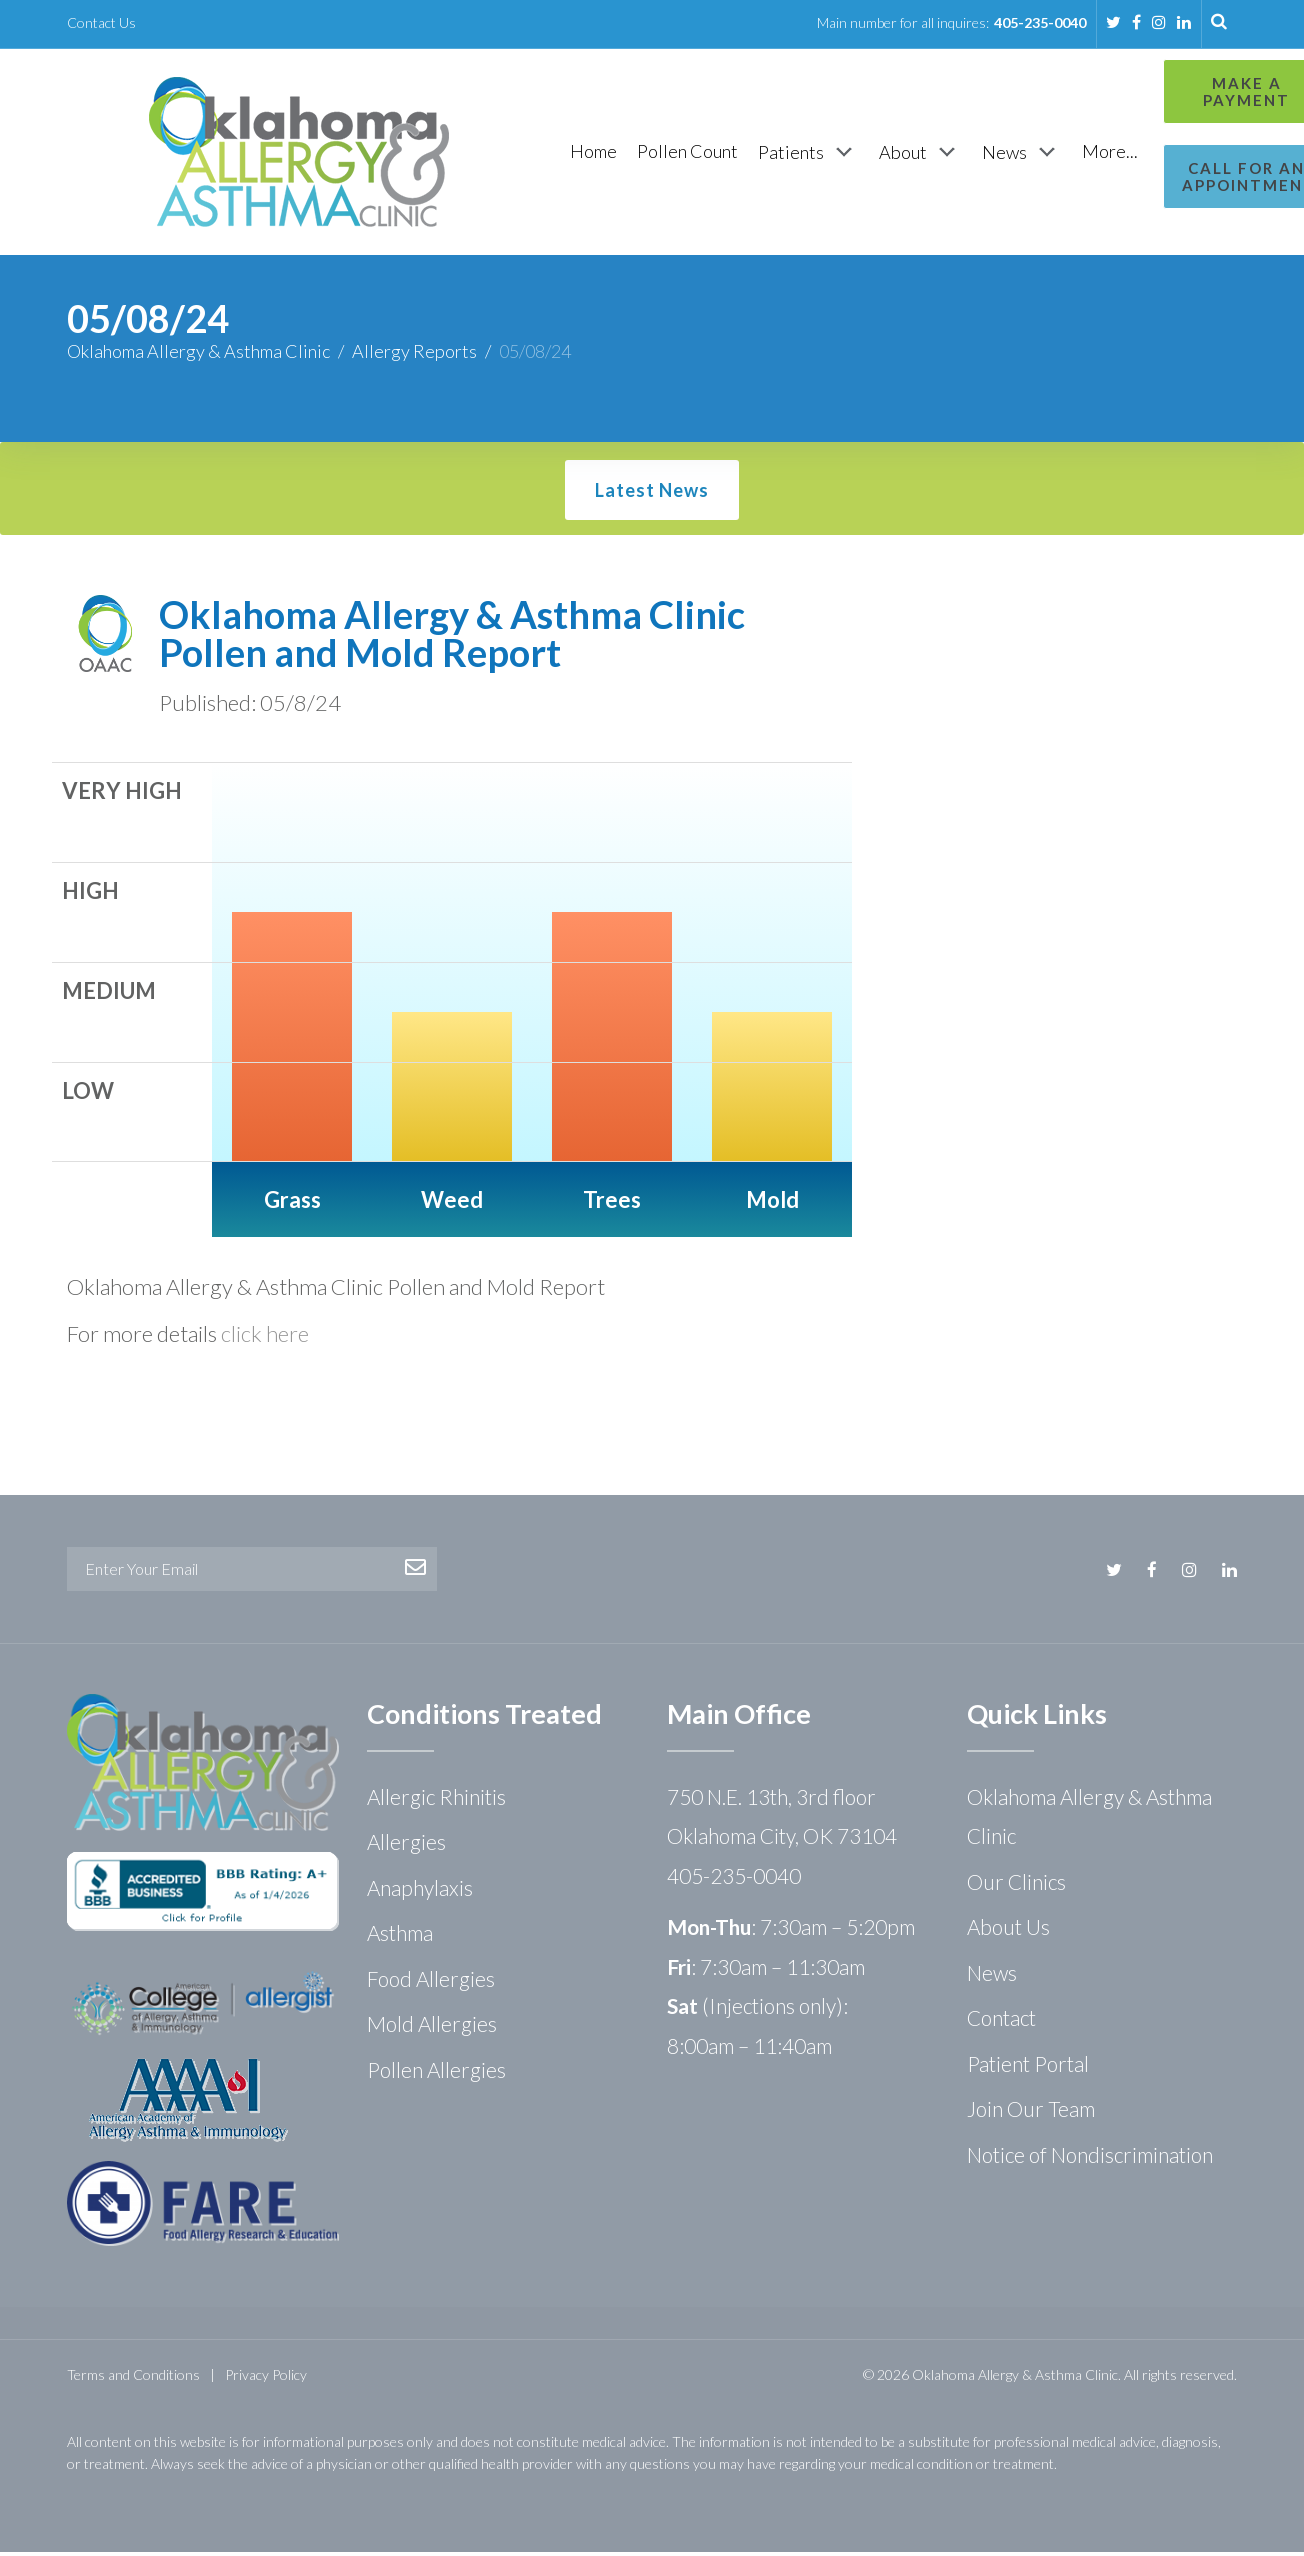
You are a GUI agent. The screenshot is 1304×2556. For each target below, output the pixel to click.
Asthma (400, 1936)
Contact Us (101, 22)
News (992, 1976)
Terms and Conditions (133, 2378)
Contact (1001, 2021)
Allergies (406, 1845)
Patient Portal (1028, 2067)
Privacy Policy (266, 2378)
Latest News (652, 494)
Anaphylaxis (420, 1891)
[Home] (489, 153)
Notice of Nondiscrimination (1090, 2158)
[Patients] (704, 154)
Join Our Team (1031, 2112)
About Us (1008, 1930)
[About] (816, 154)
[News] (918, 154)
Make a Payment (1148, 91)
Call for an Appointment (1149, 176)
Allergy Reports (414, 355)
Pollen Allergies (436, 2073)
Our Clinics (1016, 1885)
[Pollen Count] (583, 153)
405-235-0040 (1040, 22)
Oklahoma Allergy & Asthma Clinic (198, 355)
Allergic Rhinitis (436, 1800)
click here (265, 1337)
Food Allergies (431, 1982)
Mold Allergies (432, 2027)
